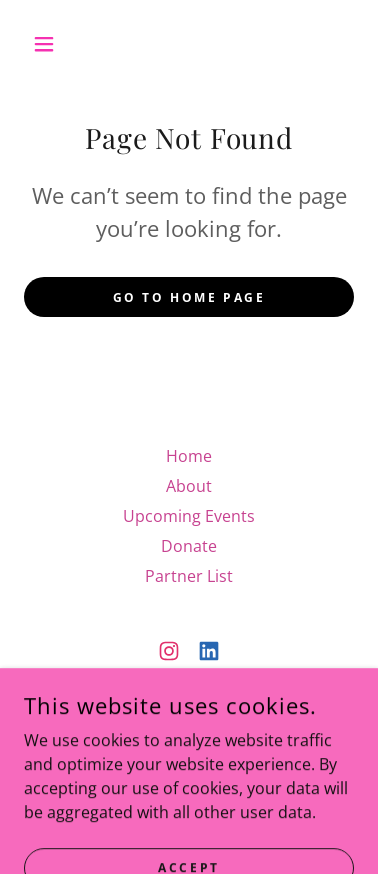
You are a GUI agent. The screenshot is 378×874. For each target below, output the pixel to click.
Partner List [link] (189, 576)
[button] (49, 44)
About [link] (189, 486)
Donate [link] (189, 546)
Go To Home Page (189, 297)
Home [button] (189, 456)
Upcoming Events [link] (189, 516)
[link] (169, 651)
